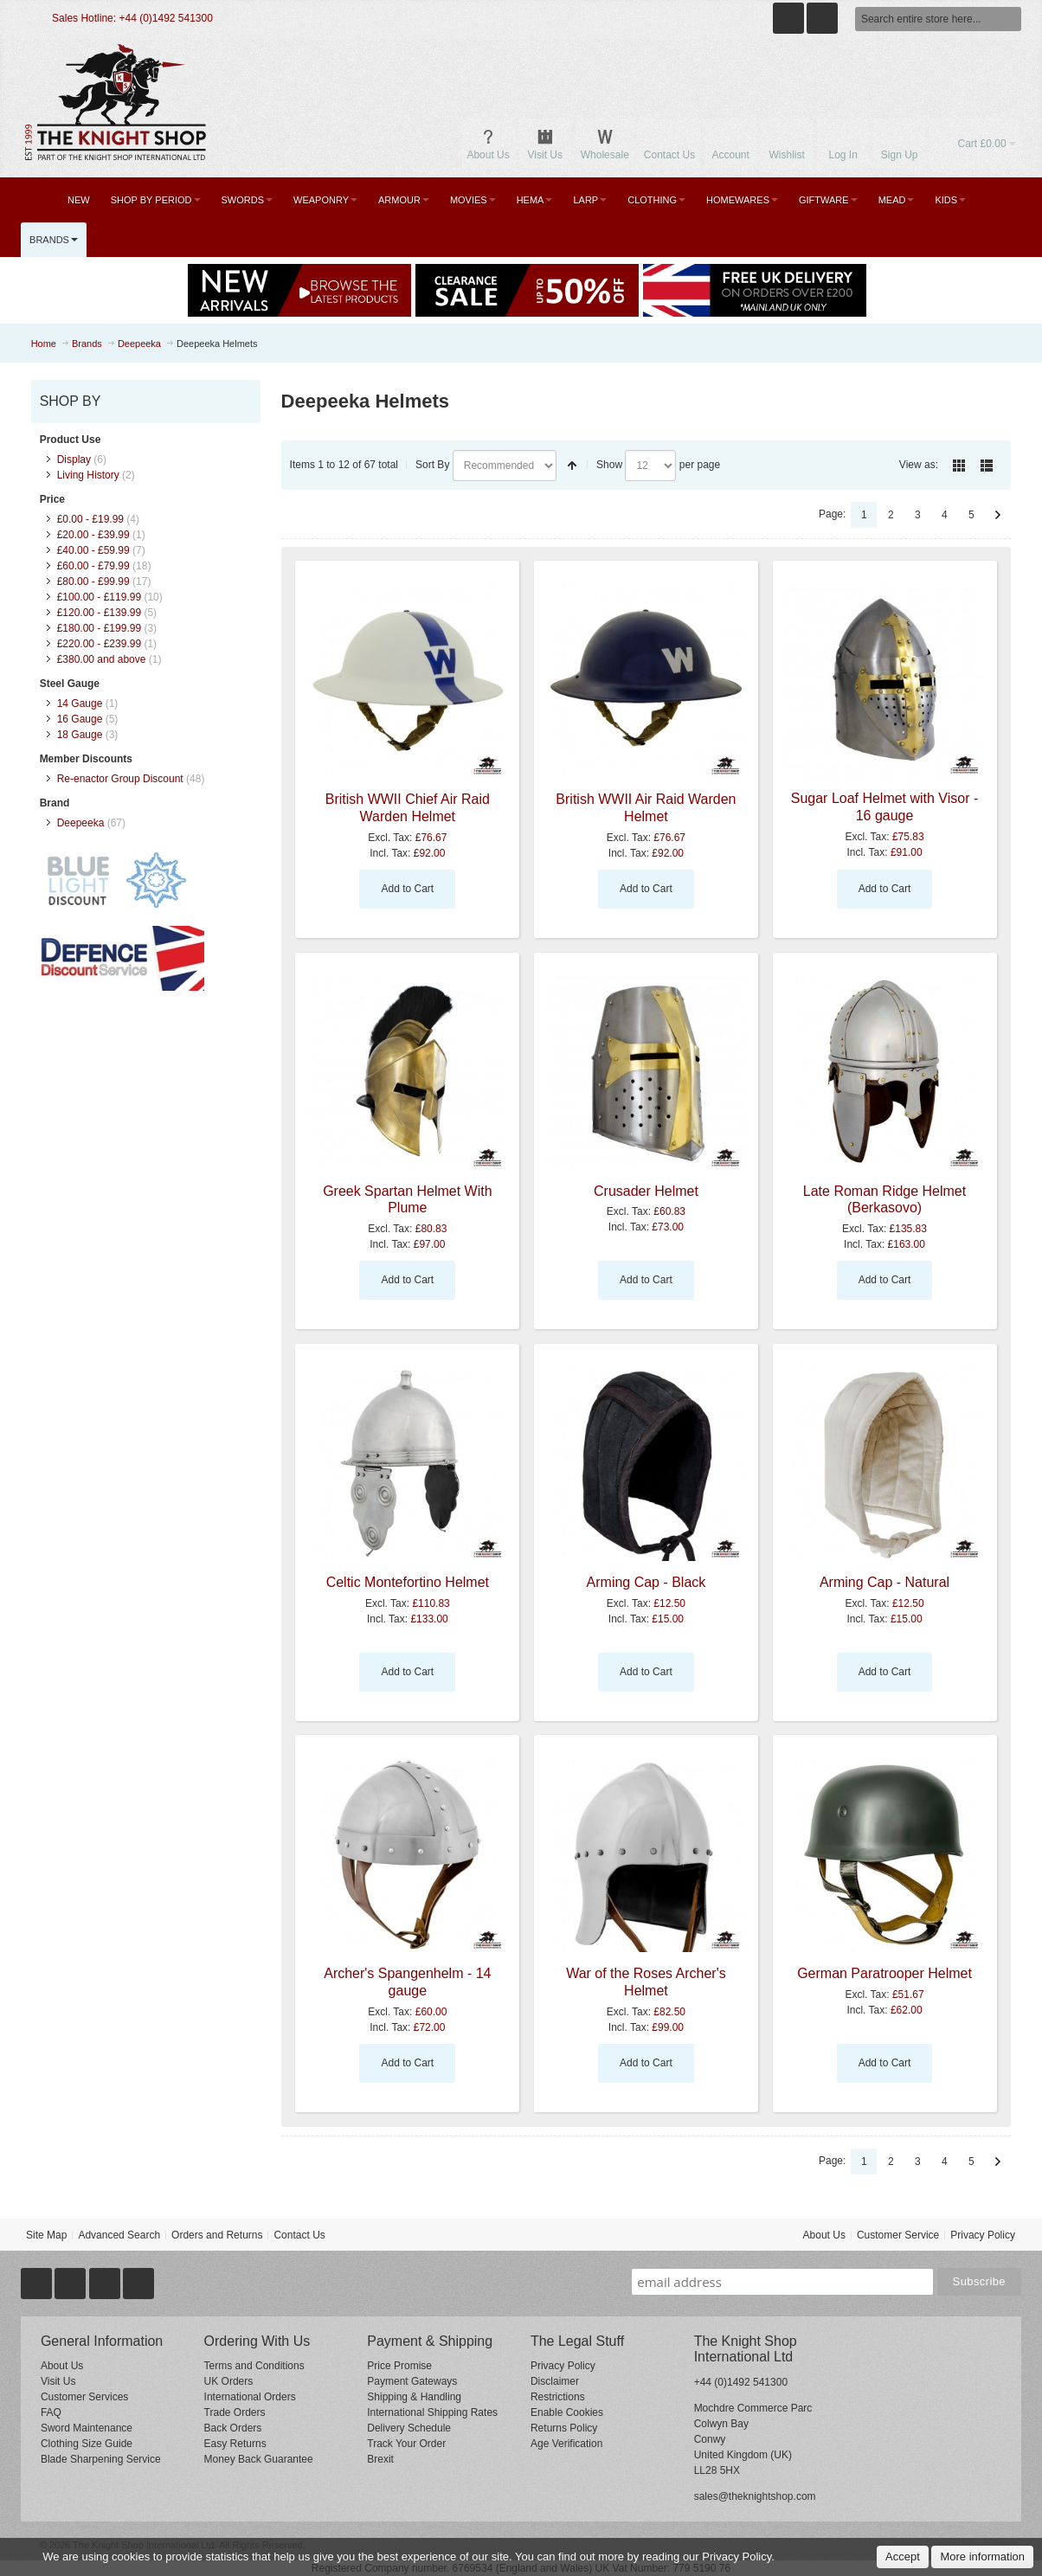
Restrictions (558, 2397)
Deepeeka (81, 823)
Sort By (432, 465)
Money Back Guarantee (258, 2459)
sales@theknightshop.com (755, 2496)
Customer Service (898, 2235)
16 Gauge (80, 719)
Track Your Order (406, 2444)
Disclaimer (555, 2381)
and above (101, 659)
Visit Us (58, 2381)
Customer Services (84, 2397)
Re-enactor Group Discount (120, 779)
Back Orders (233, 2428)
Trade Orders (235, 2412)
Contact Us (299, 2235)
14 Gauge (80, 703)
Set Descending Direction (572, 466)
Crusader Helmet (646, 1191)
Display (74, 459)
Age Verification (566, 2444)
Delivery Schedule (409, 2428)
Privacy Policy (982, 2235)
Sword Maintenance (86, 2428)
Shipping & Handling (414, 2397)
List (987, 466)
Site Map (46, 2235)
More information (982, 2556)
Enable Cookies (567, 2412)
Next (998, 515)
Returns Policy (564, 2428)
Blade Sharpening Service (101, 2459)
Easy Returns (235, 2444)
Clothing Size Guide (86, 2444)
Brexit (380, 2459)
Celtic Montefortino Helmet (407, 1582)
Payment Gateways (412, 2381)
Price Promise (399, 2366)
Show (609, 465)
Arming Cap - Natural (884, 1582)
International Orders (250, 2397)
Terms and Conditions (254, 2366)
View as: (918, 465)
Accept (902, 2556)
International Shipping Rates (432, 2412)
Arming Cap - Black (646, 1582)
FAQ (51, 2412)
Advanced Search (119, 2235)
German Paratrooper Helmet (884, 1973)
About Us (824, 2235)
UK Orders (229, 2381)
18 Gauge (80, 735)
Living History (88, 475)
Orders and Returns (216, 2235)
